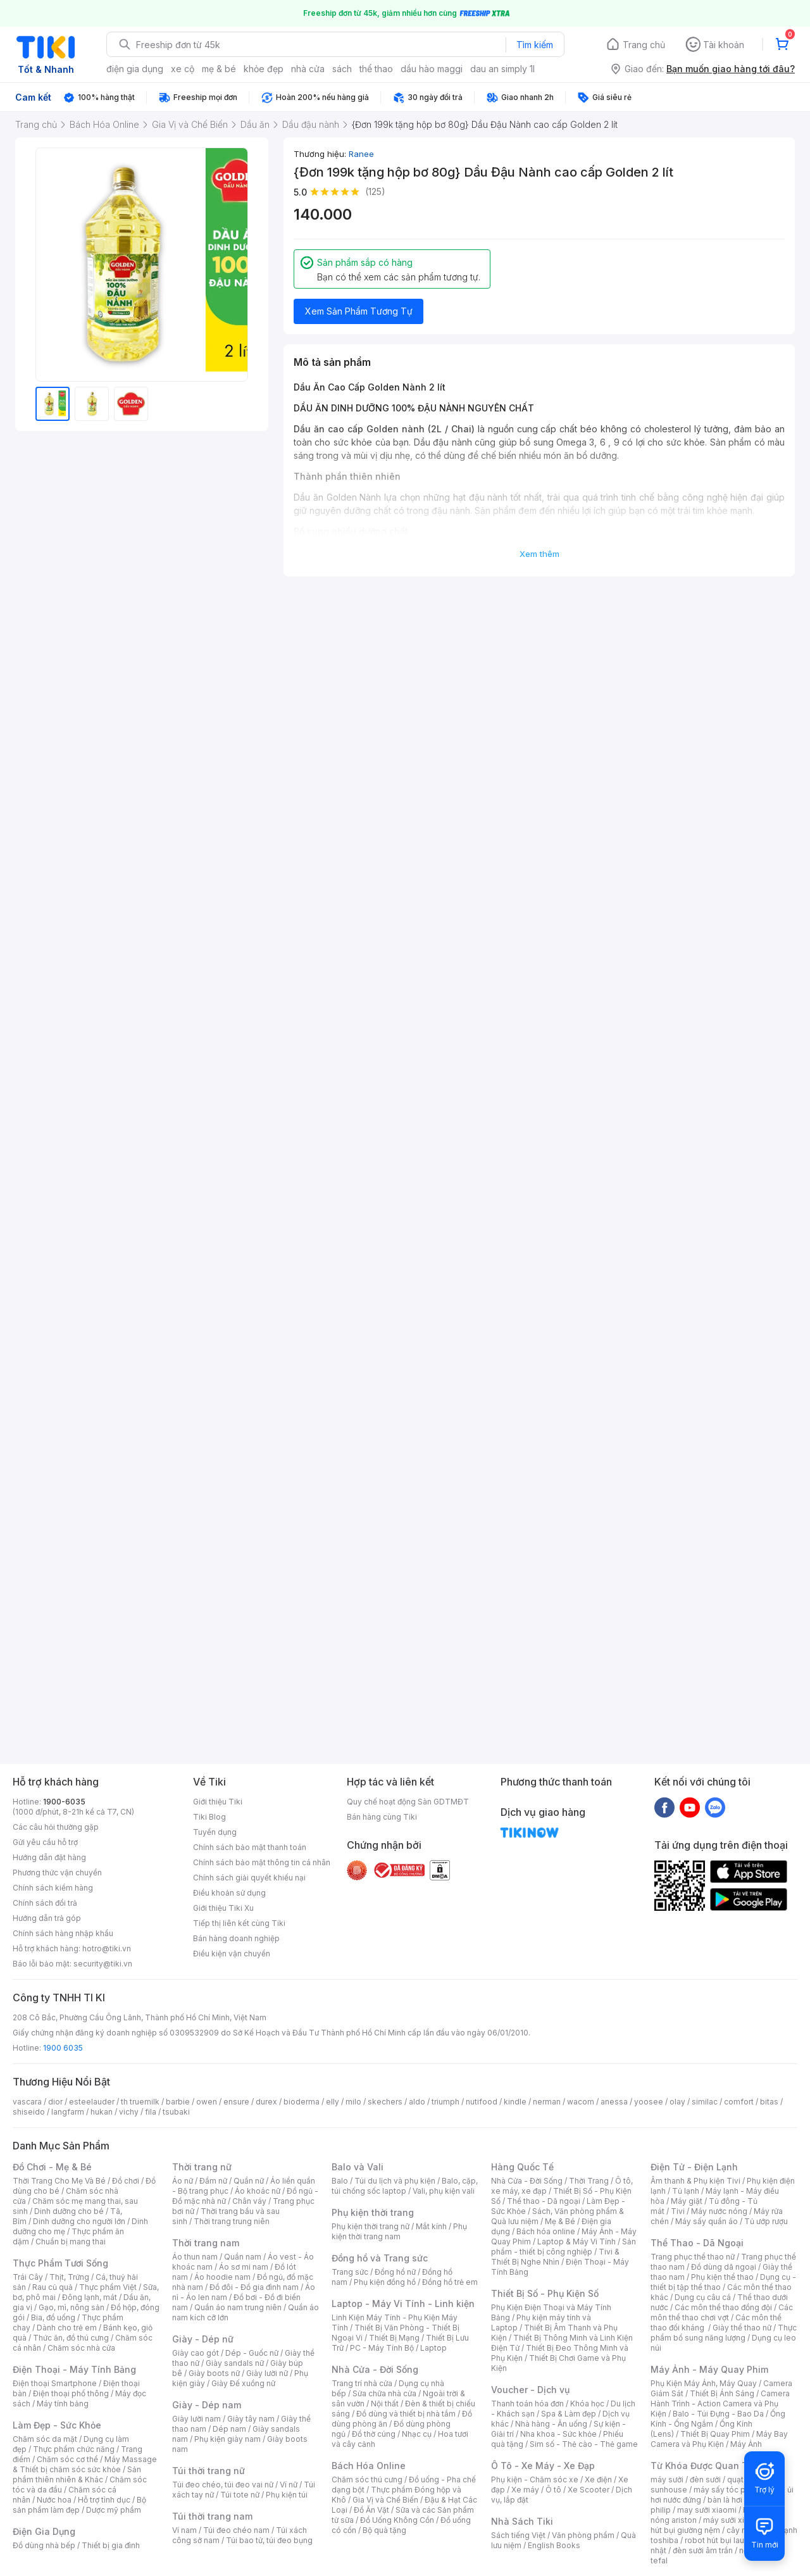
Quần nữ (249, 2180)
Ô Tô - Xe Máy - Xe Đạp (543, 2465)
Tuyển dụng (215, 1832)
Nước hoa (54, 2499)
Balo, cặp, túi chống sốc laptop (405, 2186)
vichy (129, 2111)
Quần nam (242, 2256)
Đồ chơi (125, 2180)
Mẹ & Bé (560, 2221)
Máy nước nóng (719, 2211)
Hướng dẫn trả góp (47, 1918)
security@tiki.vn (102, 1963)
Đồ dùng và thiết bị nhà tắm (406, 2413)
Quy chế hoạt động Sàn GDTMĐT (408, 1801)
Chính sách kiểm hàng (53, 1887)
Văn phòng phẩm (583, 2535)
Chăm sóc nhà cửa (81, 2348)
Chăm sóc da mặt (45, 2439)
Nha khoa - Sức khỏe (558, 2434)
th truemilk (140, 2101)
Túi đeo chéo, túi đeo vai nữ (222, 2484)
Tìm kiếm (534, 44)
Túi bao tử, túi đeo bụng (269, 2540)
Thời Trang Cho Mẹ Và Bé (59, 2180)
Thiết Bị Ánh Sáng (722, 2393)
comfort (739, 2101)
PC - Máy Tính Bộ (382, 2348)
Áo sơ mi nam (243, 2267)
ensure (236, 2101)
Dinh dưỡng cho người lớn (79, 2221)
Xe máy (525, 2489)
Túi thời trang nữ (208, 2470)
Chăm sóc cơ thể (67, 2459)
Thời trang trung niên (232, 2221)
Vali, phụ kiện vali (444, 2191)
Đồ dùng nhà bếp (44, 2545)
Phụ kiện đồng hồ (385, 2282)
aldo (417, 2101)
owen (206, 2101)
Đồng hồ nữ (395, 2272)
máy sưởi (667, 2479)
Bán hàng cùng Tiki (382, 1817)
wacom (580, 2101)
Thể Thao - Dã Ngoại (697, 2242)
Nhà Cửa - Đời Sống (375, 2369)
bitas (769, 2101)
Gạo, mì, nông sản (71, 2307)
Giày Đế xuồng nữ (243, 2383)
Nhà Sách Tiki (522, 2521)
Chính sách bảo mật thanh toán (249, 1847)
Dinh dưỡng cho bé (69, 2211)
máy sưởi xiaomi (733, 2520)
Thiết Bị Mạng (394, 2337)
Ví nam (184, 2530)
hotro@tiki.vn (106, 1948)
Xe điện (598, 2479)
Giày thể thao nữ (742, 2327)
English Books (554, 2545)
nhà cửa (308, 68)
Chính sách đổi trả (45, 1903)
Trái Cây (28, 2277)
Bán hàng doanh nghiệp (236, 1938)
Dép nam (229, 2429)
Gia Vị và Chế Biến (385, 2499)
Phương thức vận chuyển (57, 1872)
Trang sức (350, 2272)
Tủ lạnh (685, 2191)
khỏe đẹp (264, 68)
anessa (614, 2101)
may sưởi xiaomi (707, 2510)
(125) (375, 191)
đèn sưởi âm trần (703, 2550)
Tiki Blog (209, 1817)
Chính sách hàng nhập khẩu (63, 1933)
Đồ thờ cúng (374, 2434)
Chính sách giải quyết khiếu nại (249, 1877)
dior (55, 2101)
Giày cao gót (195, 2353)
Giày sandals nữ (235, 2363)
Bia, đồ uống (53, 2317)
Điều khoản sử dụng (229, 1893)
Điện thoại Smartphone (55, 2383)
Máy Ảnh (746, 2444)
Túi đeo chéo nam (236, 2530)
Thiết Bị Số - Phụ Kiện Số (545, 2293)
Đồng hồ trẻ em (450, 2282)
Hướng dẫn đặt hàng (49, 1857)
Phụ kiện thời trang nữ (370, 2226)
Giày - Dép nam (206, 2404)
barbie (178, 2101)
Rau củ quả (52, 2287)
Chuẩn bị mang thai (70, 2241)
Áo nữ (182, 2180)
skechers (385, 2101)
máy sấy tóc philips (729, 2489)
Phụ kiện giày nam (227, 2439)
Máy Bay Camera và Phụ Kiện (719, 2439)
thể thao (376, 68)
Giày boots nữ (214, 2373)
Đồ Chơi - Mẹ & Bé (52, 2166)
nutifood (481, 2101)
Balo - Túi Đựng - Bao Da (718, 2413)
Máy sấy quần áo (706, 2221)
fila (150, 2111)
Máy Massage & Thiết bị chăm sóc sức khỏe (85, 2464)
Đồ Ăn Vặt (371, 2510)
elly (332, 2101)
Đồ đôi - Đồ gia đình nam (254, 2287)
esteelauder (92, 2101)
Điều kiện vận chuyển (231, 1953)
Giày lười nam (196, 2418)
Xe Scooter (588, 2489)
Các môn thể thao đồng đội (723, 2307)
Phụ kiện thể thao (722, 2277)
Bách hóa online (545, 2231)
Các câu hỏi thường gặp (56, 1827)
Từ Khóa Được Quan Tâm (706, 2465)
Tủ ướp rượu (766, 2221)
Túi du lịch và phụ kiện (394, 2180)
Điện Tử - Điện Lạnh (694, 2166)
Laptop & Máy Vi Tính (576, 2241)
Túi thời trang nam (212, 2516)
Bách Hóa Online (369, 2465)
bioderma (302, 2101)
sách (342, 68)
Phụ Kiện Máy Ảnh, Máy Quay (704, 2383)
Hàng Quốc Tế (522, 2166)
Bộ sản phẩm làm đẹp (79, 2505)
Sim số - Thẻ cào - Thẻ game (584, 2444)
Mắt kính (431, 2226)
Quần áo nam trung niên (238, 2307)
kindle (515, 2101)
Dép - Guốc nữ (251, 2353)
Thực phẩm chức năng (74, 2449)
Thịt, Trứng (69, 2277)
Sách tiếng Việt (518, 2535)
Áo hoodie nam (222, 2277)
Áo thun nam (195, 2256)
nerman (547, 2101)
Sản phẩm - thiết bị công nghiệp (563, 2246)
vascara (27, 2101)
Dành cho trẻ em (67, 2327)
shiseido (29, 2111)
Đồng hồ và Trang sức (380, 2258)
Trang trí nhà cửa (362, 2383)
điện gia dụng (134, 68)
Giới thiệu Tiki (217, 1801)
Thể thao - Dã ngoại (543, 2201)
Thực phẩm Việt (108, 2287)
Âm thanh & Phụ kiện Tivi (695, 2180)
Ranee (361, 154)
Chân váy (249, 2201)
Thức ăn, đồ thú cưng (71, 2337)
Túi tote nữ (239, 2494)
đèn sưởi (705, 2479)
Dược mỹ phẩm (113, 2510)
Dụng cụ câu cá (703, 2297)
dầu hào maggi (432, 68)
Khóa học (587, 2403)
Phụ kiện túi (287, 2494)
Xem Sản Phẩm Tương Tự (359, 311)
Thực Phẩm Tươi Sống (60, 2263)
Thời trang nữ (202, 2166)
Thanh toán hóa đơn (527, 2403)
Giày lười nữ (267, 2373)
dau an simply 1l (502, 68)
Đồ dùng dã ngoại (723, 2267)
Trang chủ (644, 44)
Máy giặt (686, 2201)
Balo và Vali (357, 2166)
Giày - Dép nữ (203, 2339)
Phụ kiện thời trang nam (399, 2231)
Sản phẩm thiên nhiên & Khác (77, 2474)
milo (353, 2101)
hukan (101, 2111)
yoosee (648, 2101)
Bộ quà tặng (384, 2530)
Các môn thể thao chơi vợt (722, 2312)
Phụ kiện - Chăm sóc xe (534, 2479)
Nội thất (385, 2403)
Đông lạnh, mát (89, 2297)
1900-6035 (64, 1801)
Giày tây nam (251, 2418)
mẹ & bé (219, 68)
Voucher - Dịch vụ (530, 2389)
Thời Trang (589, 2180)
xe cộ (182, 68)
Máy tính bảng (63, 2403)
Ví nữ (288, 2484)
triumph (445, 2101)
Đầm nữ (213, 2180)
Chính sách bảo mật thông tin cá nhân (261, 1862)
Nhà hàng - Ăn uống (551, 2424)
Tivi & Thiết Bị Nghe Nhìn (555, 2257)
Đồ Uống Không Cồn (397, 2520)
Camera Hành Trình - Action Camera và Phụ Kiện (720, 2403)
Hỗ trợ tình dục (104, 2499)
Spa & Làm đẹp (568, 2413)
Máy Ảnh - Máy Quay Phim (709, 2369)
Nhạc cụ (417, 2434)
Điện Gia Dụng (44, 2531)
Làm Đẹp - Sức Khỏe (57, 2425)
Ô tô (553, 2489)
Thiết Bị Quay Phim (715, 2434)
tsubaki (176, 2111)
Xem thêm (539, 554)
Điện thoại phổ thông (71, 2393)
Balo (340, 2180)
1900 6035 (63, 2048)
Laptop (433, 2348)
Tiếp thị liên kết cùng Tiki (239, 1923)
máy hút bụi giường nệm (718, 2525)
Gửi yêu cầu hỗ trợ (45, 1842)
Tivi (678, 2211)
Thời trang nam (205, 2242)
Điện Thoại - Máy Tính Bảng (74, 2369)
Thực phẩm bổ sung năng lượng (724, 2332)
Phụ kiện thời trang (373, 2212)
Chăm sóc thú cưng (367, 2479)
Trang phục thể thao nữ (693, 2256)
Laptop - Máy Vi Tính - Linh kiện (403, 2303)
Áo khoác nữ (257, 2191)
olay (677, 2101)
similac (705, 2101)
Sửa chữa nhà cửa (384, 2393)
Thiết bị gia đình (111, 2545)
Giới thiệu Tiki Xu (223, 1908)
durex (266, 2101)
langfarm (67, 2111)
